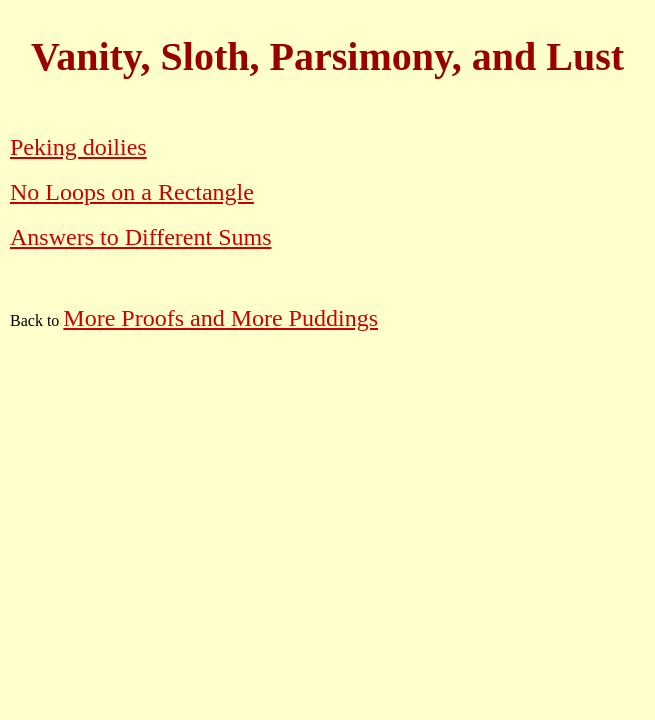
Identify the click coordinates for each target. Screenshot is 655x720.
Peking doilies (78, 147)
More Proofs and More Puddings (220, 318)
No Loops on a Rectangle (132, 192)
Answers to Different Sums (141, 237)
